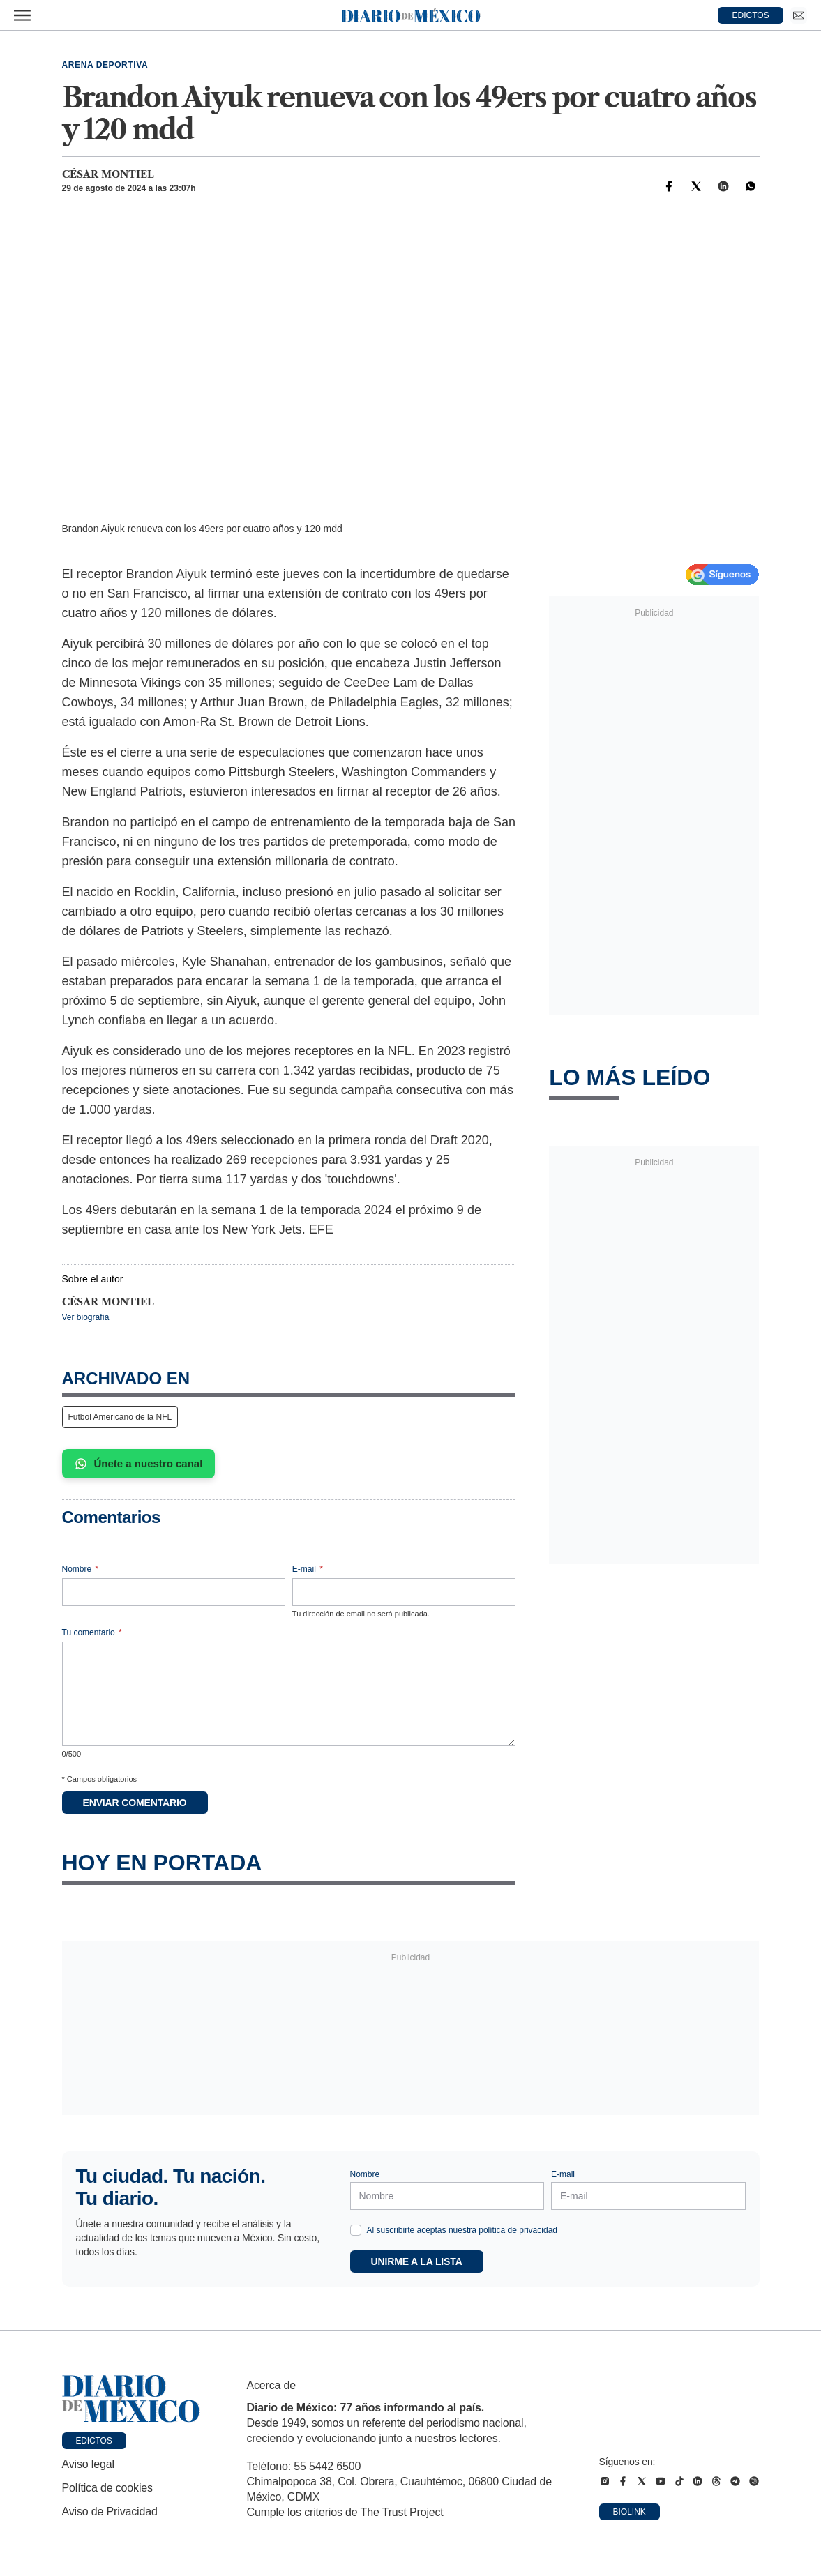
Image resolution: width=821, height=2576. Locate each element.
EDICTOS (750, 15)
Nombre (80, 1569)
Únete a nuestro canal (139, 1463)
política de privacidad (518, 2230)
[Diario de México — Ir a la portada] (411, 15)
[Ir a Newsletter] (798, 15)
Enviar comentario (135, 1802)
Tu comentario (92, 1632)
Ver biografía (86, 1317)
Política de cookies (107, 2488)
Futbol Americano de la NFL (120, 1417)
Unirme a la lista (416, 2261)
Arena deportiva (105, 65)
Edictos (94, 2441)
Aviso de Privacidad (110, 2511)
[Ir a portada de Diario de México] (131, 2399)
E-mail (307, 1569)
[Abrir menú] (22, 15)
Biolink (629, 2512)
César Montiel (108, 174)
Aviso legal (88, 2464)
